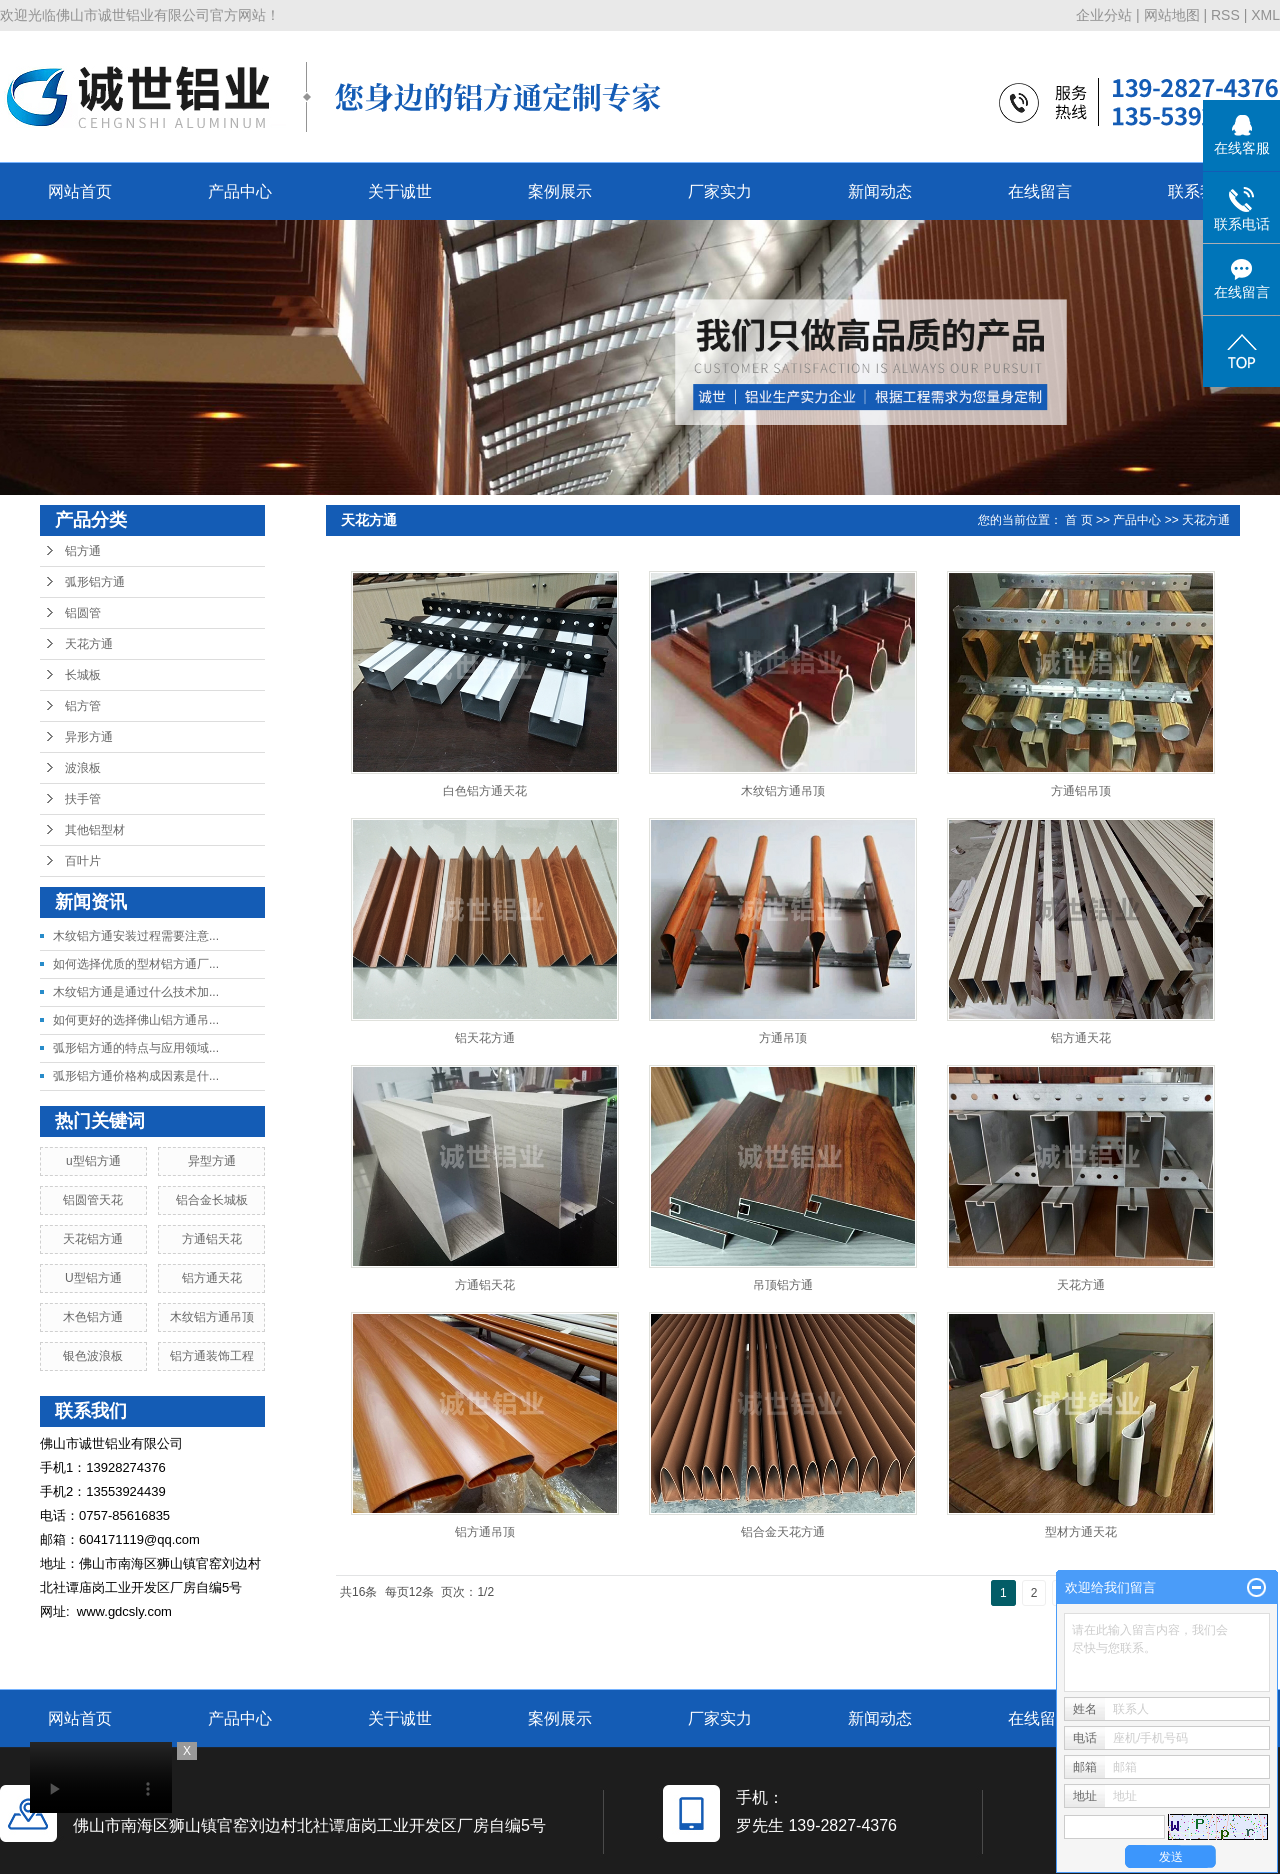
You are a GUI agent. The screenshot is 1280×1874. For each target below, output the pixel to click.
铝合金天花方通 (783, 1532)
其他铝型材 (95, 830)
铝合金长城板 (212, 1200)
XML (1265, 15)
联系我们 (1200, 191)
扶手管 (83, 799)
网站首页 (80, 191)
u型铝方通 (93, 1161)
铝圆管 (83, 613)
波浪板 (83, 768)
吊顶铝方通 (783, 1285)
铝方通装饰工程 (212, 1356)
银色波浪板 (93, 1356)
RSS (1225, 15)
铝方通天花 (212, 1278)
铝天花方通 (485, 1038)
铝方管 (83, 706)
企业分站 (1104, 15)
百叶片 (83, 861)
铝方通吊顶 (485, 1532)
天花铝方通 (93, 1239)
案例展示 (560, 191)
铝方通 (83, 551)
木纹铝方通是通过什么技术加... (136, 992)
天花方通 (89, 644)
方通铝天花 (212, 1239)
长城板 (83, 675)
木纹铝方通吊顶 (212, 1317)
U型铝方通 (93, 1278)
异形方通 (89, 737)
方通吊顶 (783, 1038)
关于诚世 (400, 191)
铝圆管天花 (93, 1200)
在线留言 (1040, 191)
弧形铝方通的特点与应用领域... (136, 1048)
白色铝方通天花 (485, 791)
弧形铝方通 (95, 582)
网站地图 (1172, 15)
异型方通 (212, 1161)
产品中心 (240, 191)
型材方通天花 (1081, 1532)
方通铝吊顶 (1081, 791)
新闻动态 (880, 191)
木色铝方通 (93, 1317)
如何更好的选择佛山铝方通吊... (136, 1020)
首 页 (1078, 520)
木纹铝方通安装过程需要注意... (136, 936)
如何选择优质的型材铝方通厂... (136, 964)
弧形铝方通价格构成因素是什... (136, 1076)
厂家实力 (720, 191)
